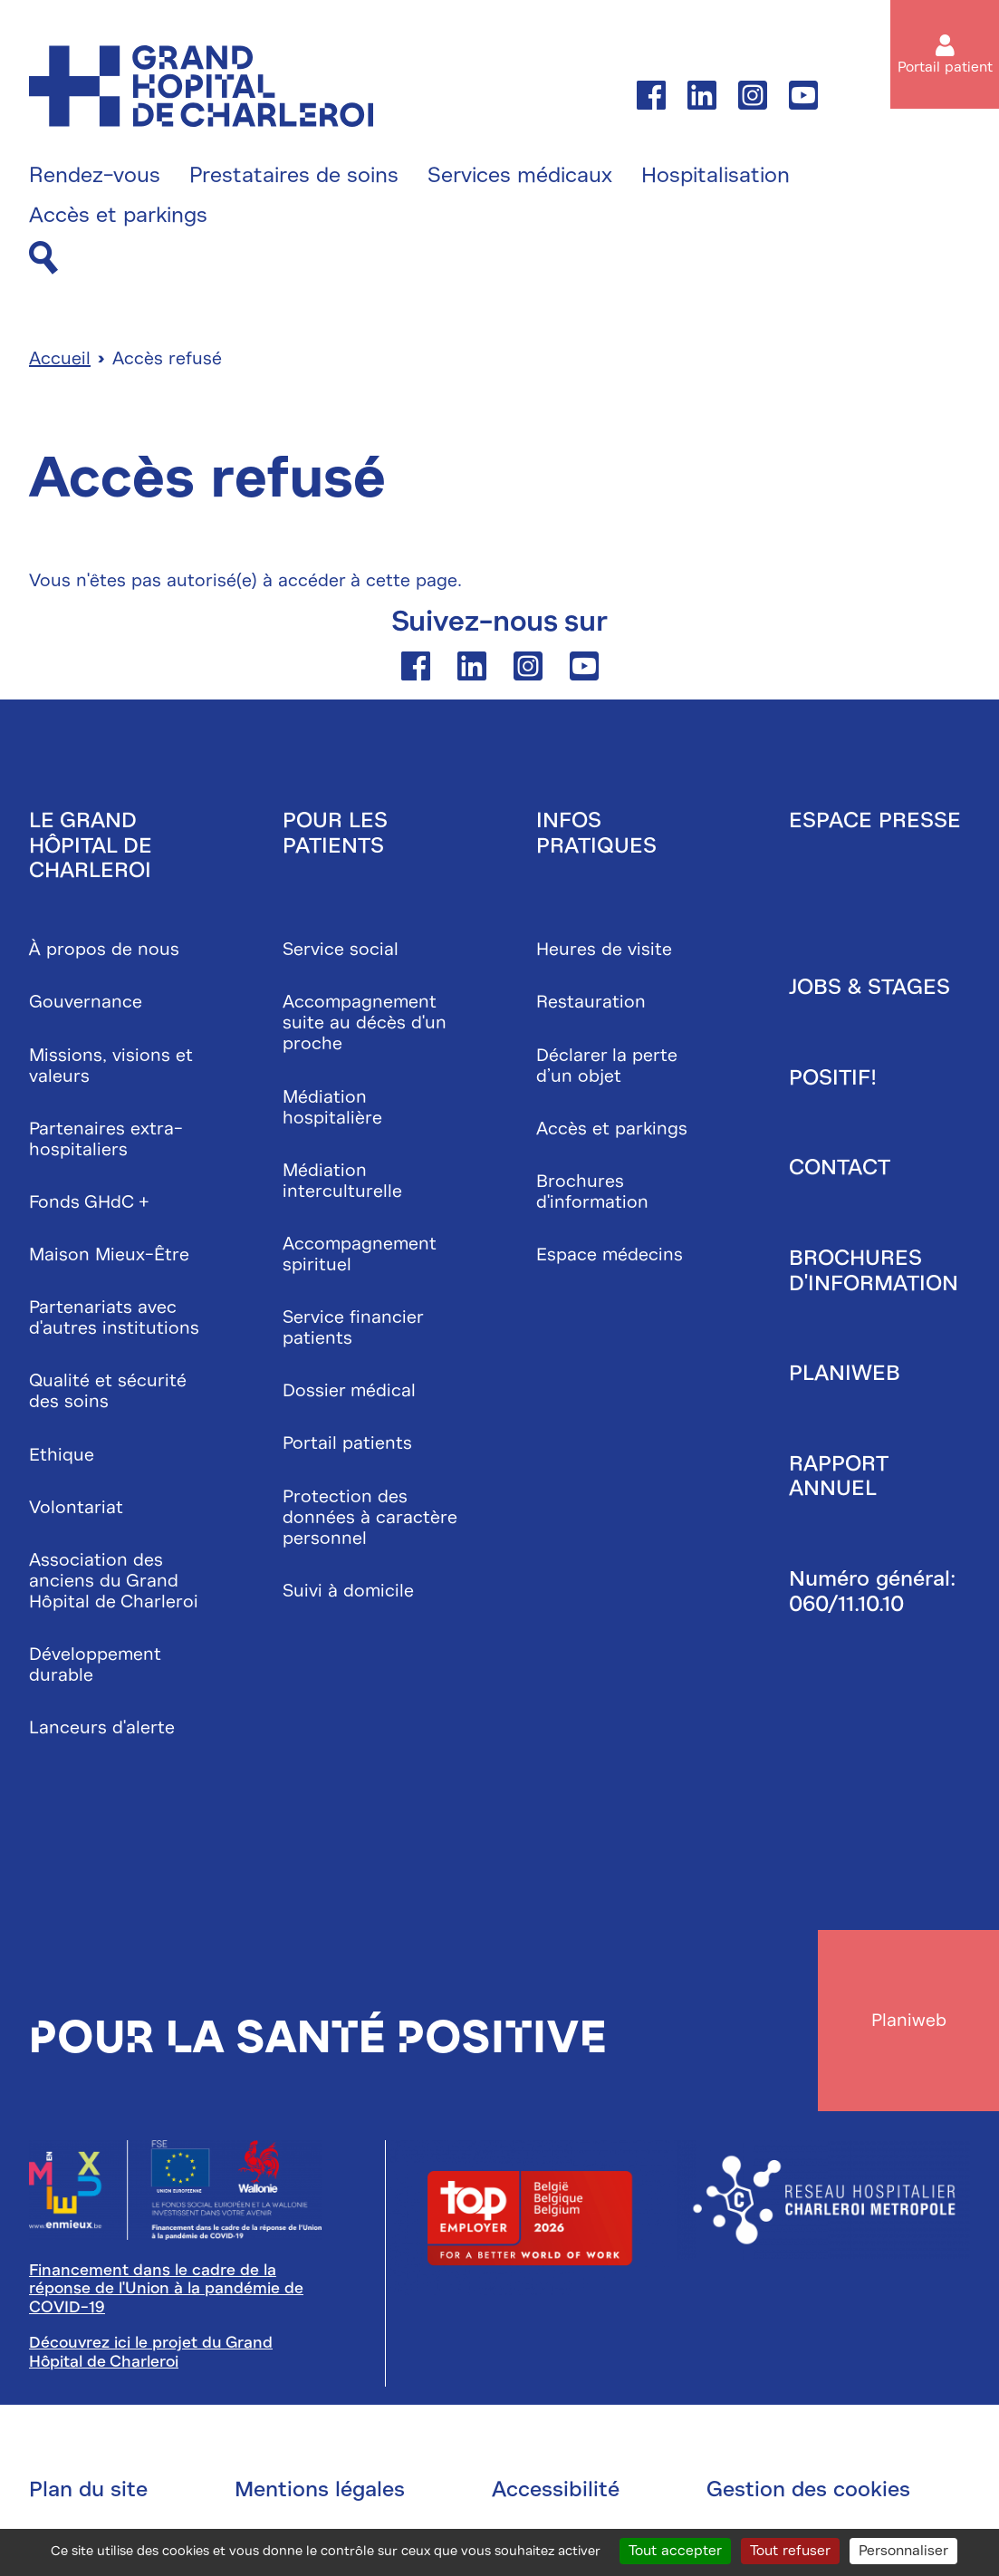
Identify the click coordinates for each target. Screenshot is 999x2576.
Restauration (591, 1001)
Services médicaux (519, 175)
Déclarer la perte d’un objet (606, 1065)
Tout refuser (790, 2551)
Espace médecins (609, 1254)
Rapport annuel (838, 1476)
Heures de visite (604, 949)
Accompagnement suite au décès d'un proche (365, 1022)
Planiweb (844, 1372)
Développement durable (95, 1664)
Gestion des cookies (808, 2489)
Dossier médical (349, 1390)
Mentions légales (320, 2489)
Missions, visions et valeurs (111, 1065)
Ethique (61, 1454)
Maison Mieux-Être (109, 1254)
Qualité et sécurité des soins (108, 1391)
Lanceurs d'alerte (102, 1727)
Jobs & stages (869, 986)
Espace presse (875, 820)
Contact (839, 1167)
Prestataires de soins (294, 175)
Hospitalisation (715, 175)
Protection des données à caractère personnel (370, 1517)
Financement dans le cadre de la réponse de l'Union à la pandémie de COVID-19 (166, 2288)
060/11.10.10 (846, 1603)
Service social (341, 949)
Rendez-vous (94, 175)
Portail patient (945, 67)
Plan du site (88, 2489)
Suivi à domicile (348, 1590)
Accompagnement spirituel (360, 1254)
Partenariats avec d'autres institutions (114, 1317)
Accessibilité (556, 2489)
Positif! (833, 1077)
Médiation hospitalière (332, 1107)
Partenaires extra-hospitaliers (106, 1139)
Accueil (60, 358)
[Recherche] (43, 258)
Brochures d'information (592, 1191)
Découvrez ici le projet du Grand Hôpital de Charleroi (151, 2351)
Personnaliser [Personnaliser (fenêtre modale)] (903, 2551)
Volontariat (76, 1507)
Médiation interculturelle (342, 1180)
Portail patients (347, 1443)
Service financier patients (353, 1327)
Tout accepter (675, 2551)
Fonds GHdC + (89, 1202)
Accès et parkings (118, 215)
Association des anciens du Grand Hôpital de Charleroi (113, 1580)
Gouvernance (85, 1001)
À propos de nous (104, 949)
